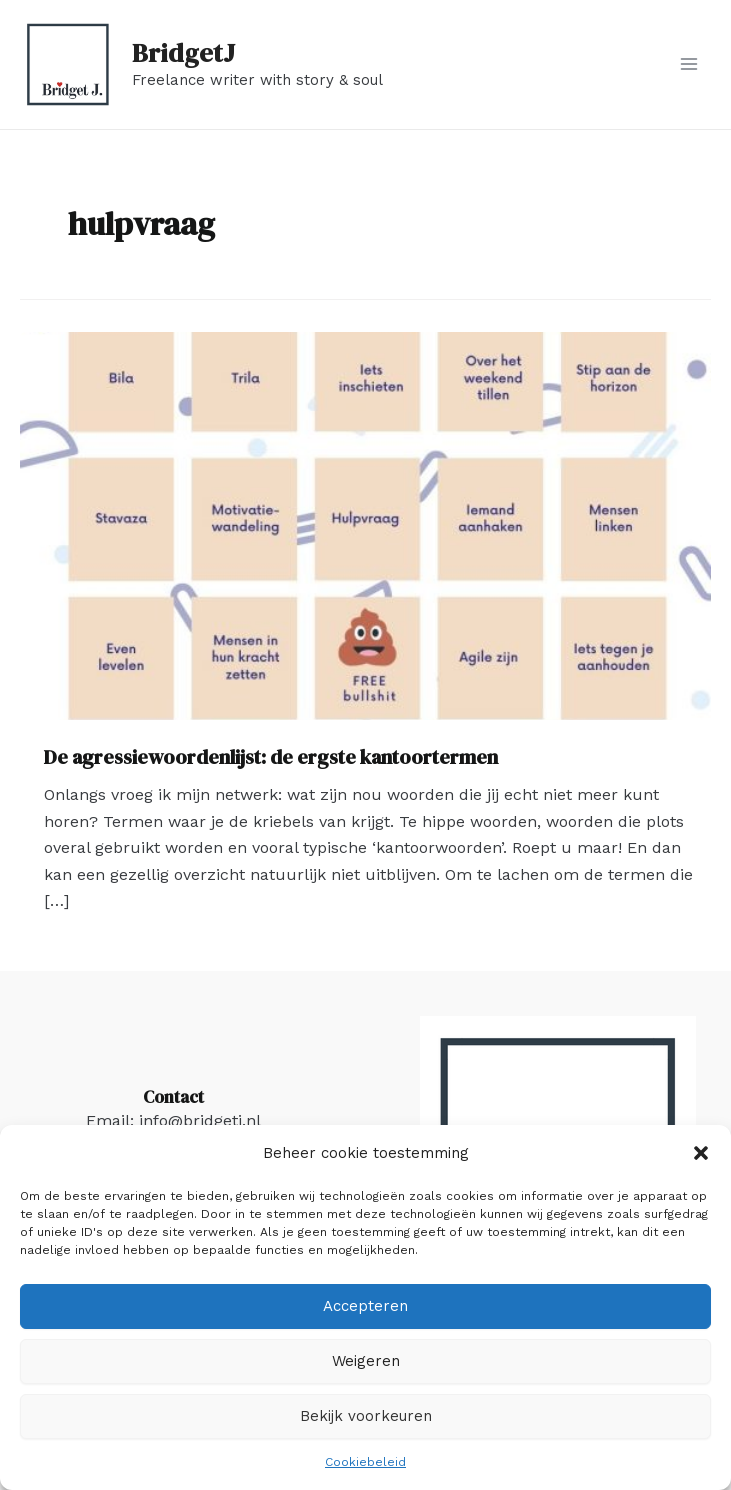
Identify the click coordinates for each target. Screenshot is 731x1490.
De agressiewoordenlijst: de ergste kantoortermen (271, 757)
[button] (701, 1153)
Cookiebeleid (365, 1462)
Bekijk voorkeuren (366, 1416)
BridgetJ (183, 53)
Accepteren (365, 1306)
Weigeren (366, 1361)
